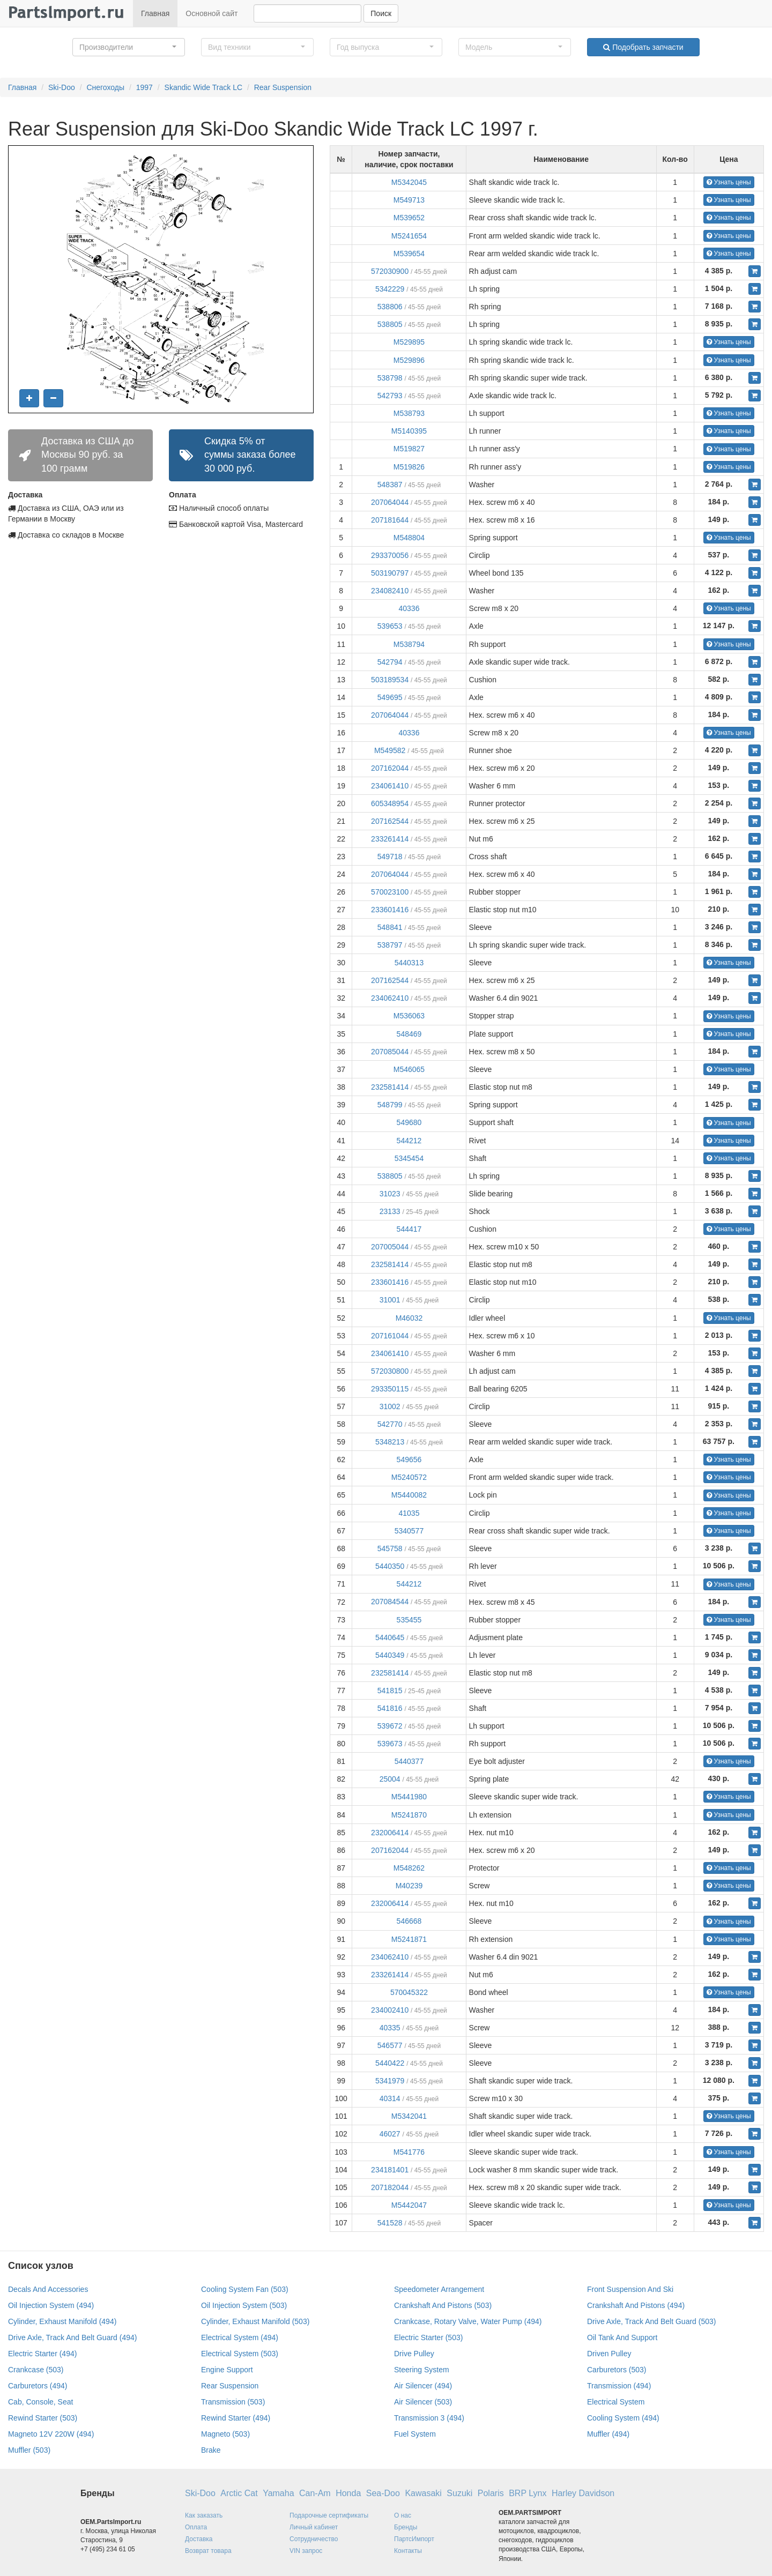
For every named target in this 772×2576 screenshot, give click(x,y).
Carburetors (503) (617, 2369)
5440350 (390, 1566)
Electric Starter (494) (42, 2353)
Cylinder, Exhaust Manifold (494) (62, 2321)
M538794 (409, 644)
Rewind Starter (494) (235, 2418)
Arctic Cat (238, 2493)
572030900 (390, 271)
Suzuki (459, 2493)
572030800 (390, 1371)
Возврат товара (208, 2551)
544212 (409, 1140)
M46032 (409, 1318)
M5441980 (409, 1796)
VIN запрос (306, 2551)
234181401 (390, 2169)
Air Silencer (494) (423, 2385)
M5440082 (409, 1495)
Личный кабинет (314, 2527)
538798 (390, 378)
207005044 (390, 1246)
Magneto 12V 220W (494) (51, 2434)
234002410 (390, 2010)
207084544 (390, 1601)
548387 (390, 484)
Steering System (421, 2369)
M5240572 (409, 1477)
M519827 (409, 448)
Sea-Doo (383, 2493)
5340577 (409, 1531)
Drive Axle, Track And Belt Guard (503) (651, 2321)
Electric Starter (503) (428, 2337)
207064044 (390, 502)
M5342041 (409, 2116)
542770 (390, 1424)
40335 (390, 2027)
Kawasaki (423, 2493)
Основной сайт (211, 13)
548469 (409, 1034)
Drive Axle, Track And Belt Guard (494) (72, 2337)
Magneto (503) (225, 2434)
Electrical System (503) (239, 2353)
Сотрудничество (314, 2539)
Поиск (380, 13)
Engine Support (227, 2369)
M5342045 (409, 182)
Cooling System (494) (623, 2418)
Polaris (491, 2493)
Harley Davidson (583, 2493)
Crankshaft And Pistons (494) (636, 2305)
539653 (390, 626)
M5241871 (409, 1939)
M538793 (409, 413)
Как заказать (203, 2515)
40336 (408, 608)
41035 (408, 1513)
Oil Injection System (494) (51, 2305)
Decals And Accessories (48, 2289)
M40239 (409, 1885)
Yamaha (278, 2493)
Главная (155, 13)
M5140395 (409, 431)
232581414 (390, 1087)
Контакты (408, 2551)
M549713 (409, 200)
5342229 (390, 289)
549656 (409, 1459)
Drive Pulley (414, 2353)
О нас (402, 2515)
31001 (390, 1300)
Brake (211, 2450)
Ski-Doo (61, 87)
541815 (390, 1690)
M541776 (409, 2152)
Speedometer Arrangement (439, 2289)
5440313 (409, 962)
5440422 (390, 2063)
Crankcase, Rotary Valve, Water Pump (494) (467, 2321)
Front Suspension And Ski (630, 2289)
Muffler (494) (608, 2434)
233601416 (390, 909)
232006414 (390, 1832)
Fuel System (415, 2434)
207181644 (390, 520)
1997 (144, 87)
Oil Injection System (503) (244, 2305)
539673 (390, 1743)
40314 (390, 2098)
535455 (409, 1619)
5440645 (390, 1637)
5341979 (390, 2080)
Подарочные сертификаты (329, 2515)
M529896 (409, 360)
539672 (390, 1726)
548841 (390, 927)
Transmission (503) (233, 2402)
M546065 (409, 1069)
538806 (390, 306)
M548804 (409, 537)
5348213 (390, 1442)
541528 (390, 2222)
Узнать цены (729, 182)
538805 (390, 324)
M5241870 (409, 1815)
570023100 (390, 892)
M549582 (389, 750)
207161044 (390, 1335)
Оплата (196, 2527)
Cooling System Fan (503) (244, 2289)
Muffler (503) (29, 2450)
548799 (390, 1104)
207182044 (390, 2187)
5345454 (409, 1158)
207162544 (390, 821)
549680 (409, 1122)
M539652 (409, 217)
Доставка (199, 2539)
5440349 (390, 1655)
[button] (128, 47)
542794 (390, 662)
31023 (390, 1193)
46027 (390, 2134)
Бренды (405, 2527)
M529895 (409, 342)
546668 (409, 1921)
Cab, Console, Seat (40, 2402)
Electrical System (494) (239, 2337)
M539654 (409, 253)
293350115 (390, 1388)
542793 (390, 395)
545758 (390, 1548)
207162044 (390, 768)
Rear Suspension (282, 87)
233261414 (390, 839)
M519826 (409, 467)
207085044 (390, 1051)
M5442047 (409, 2205)
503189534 (390, 679)
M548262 (409, 1868)
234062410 (390, 998)
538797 (390, 945)
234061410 (390, 785)
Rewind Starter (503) (42, 2418)
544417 (409, 1229)
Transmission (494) (619, 2385)
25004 (390, 1779)
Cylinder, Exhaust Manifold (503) (255, 2321)
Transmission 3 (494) (429, 2418)
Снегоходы (105, 87)
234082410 (390, 590)
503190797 (390, 573)
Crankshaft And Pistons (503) (443, 2305)
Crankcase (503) (36, 2369)
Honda (348, 2493)
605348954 (390, 803)
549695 (390, 697)
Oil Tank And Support (622, 2337)
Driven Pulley (609, 2353)
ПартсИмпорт (414, 2539)
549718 (390, 856)
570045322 (409, 1992)
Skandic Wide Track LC (204, 87)
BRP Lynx (527, 2493)
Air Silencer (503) (423, 2402)
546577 (390, 2045)
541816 (390, 1708)
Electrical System (615, 2402)
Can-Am (315, 2493)
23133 (390, 1211)
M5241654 (409, 236)
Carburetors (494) (38, 2385)
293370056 (390, 555)
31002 (390, 1406)
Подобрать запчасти (643, 47)
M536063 (409, 1015)
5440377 (409, 1761)
